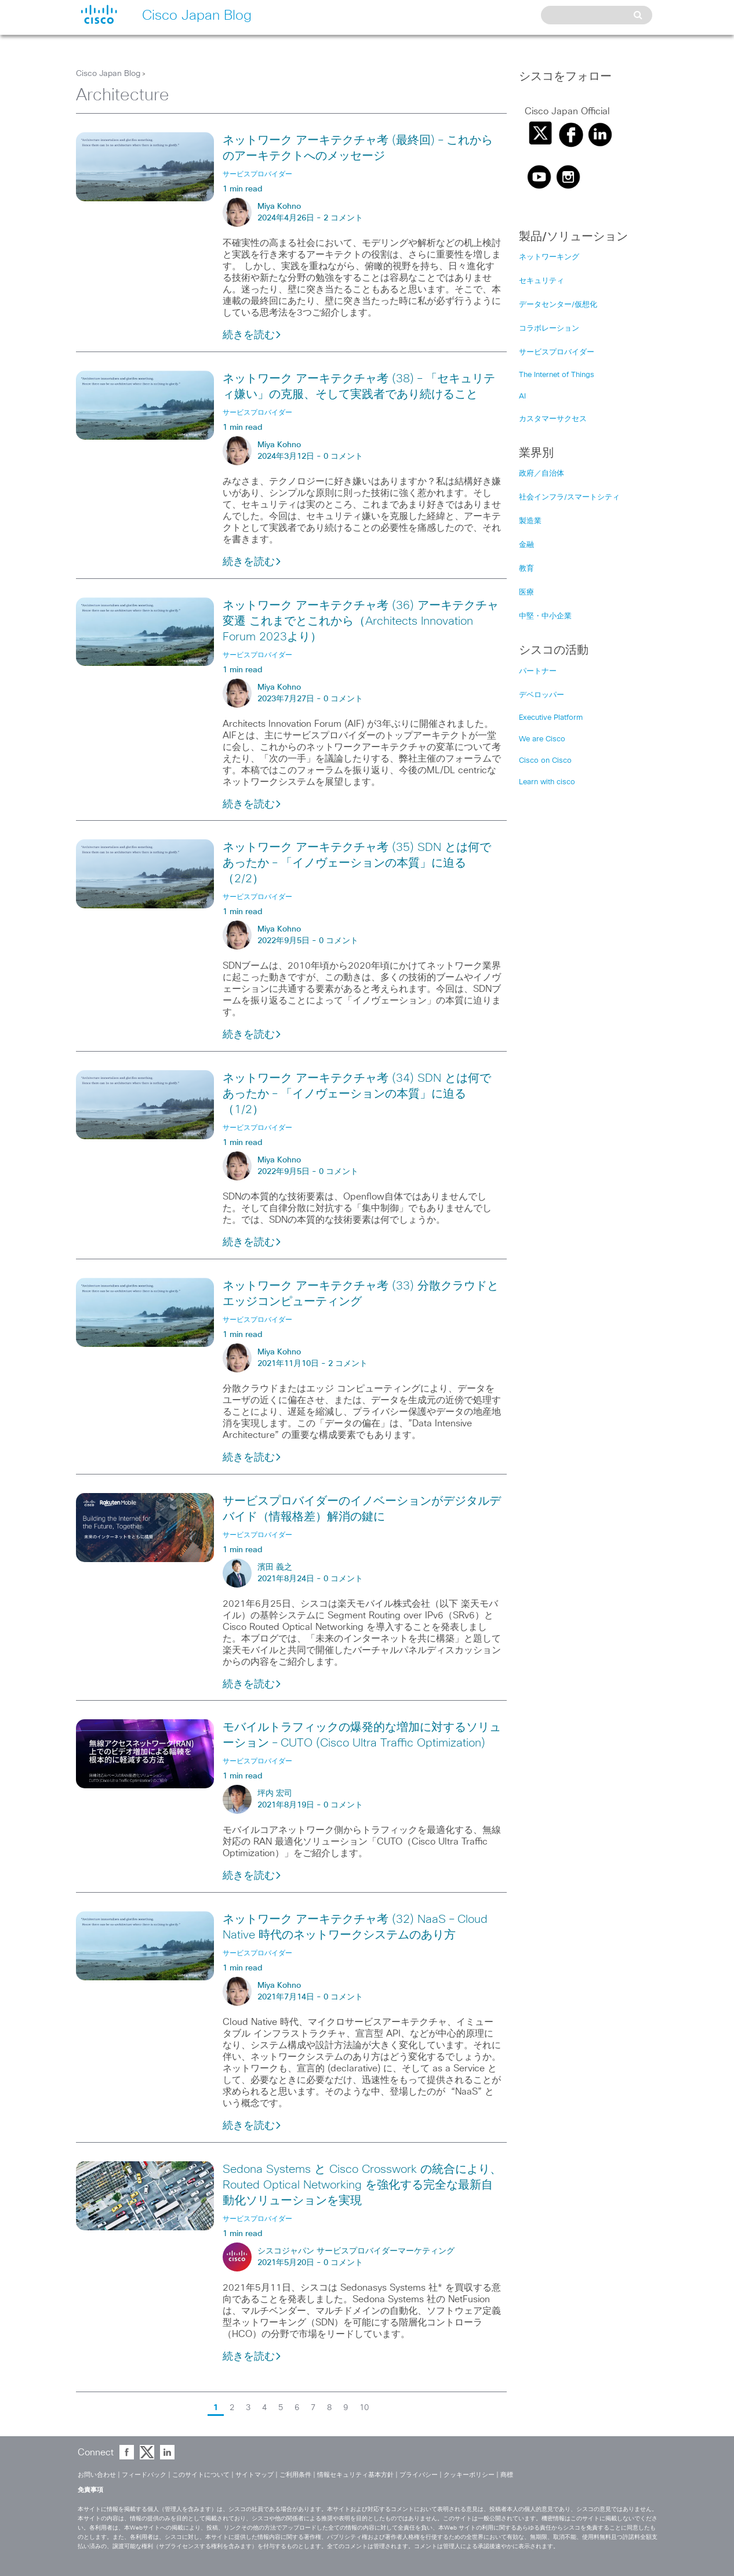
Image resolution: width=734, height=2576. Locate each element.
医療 (526, 592)
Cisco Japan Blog (108, 74)
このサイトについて (201, 2475)
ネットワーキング (549, 257)
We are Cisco (542, 739)
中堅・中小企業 (545, 616)
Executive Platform (551, 718)
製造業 (530, 521)
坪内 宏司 (274, 1793)
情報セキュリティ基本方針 (355, 2475)
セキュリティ (541, 281)
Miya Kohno (279, 206)
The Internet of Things (556, 375)
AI (522, 396)
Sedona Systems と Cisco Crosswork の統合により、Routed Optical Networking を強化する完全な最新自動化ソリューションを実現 (362, 2185)
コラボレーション (549, 328)
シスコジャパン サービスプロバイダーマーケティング (356, 2251)
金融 (526, 545)
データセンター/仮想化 (558, 305)
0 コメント (343, 456)
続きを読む (252, 335)
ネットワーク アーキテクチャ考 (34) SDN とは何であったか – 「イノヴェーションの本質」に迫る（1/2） (357, 1094)
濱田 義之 (274, 1567)
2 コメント (343, 218)
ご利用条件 (295, 2475)
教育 (526, 569)
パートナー (538, 671)
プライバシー (418, 2475)
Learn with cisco (547, 782)
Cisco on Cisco (545, 761)
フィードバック (144, 2475)
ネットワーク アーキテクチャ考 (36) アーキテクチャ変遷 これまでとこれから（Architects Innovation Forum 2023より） (361, 621)
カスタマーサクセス (553, 419)
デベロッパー (541, 695)
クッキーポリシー (469, 2475)
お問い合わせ (97, 2475)
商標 (506, 2475)
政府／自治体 (541, 473)
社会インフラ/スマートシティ (569, 497)
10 (364, 2408)
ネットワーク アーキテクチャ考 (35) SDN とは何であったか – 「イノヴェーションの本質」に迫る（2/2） (357, 863)
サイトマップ (254, 2475)
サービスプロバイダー (556, 352)
